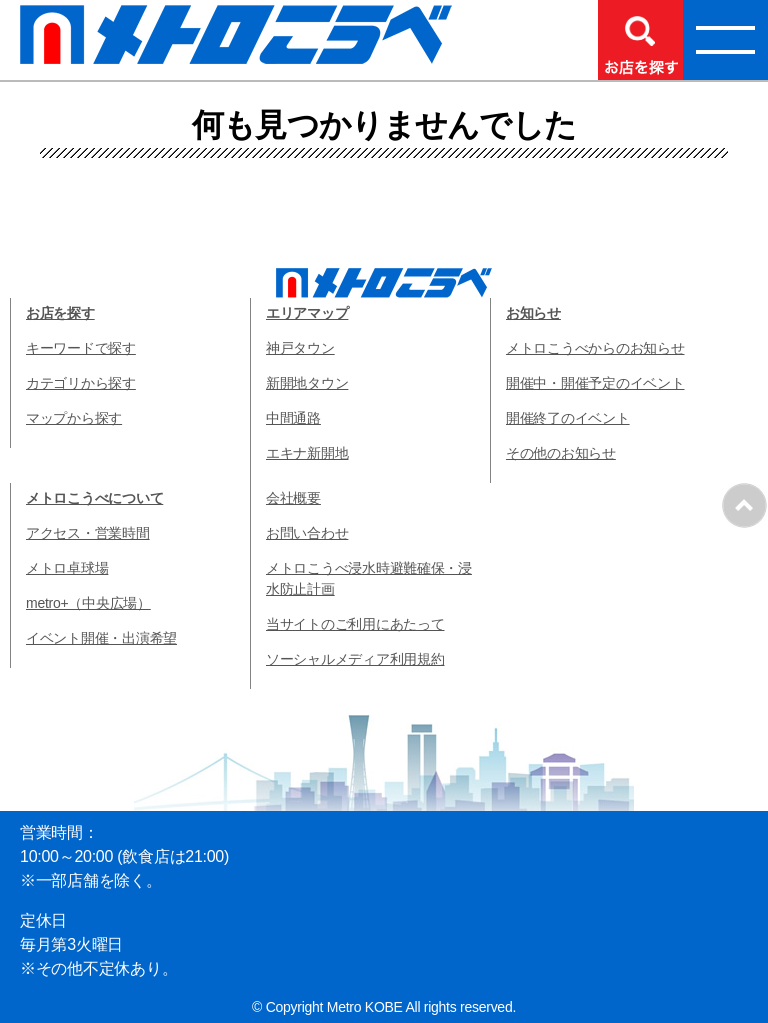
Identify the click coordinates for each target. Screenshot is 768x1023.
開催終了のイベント (568, 418)
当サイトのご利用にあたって (355, 624)
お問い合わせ (307, 533)
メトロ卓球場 (67, 568)
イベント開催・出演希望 (101, 638)
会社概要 (293, 498)
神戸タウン (300, 348)
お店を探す (60, 313)
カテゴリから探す (81, 383)
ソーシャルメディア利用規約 (355, 659)
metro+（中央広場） (88, 603)
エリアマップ (307, 313)
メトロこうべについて (94, 498)
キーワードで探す (81, 348)
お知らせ (533, 313)
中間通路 (293, 418)
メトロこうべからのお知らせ (595, 348)
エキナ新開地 (307, 453)
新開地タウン (307, 383)
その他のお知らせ (561, 453)
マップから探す (74, 418)
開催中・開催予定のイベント (595, 383)
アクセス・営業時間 (88, 533)
